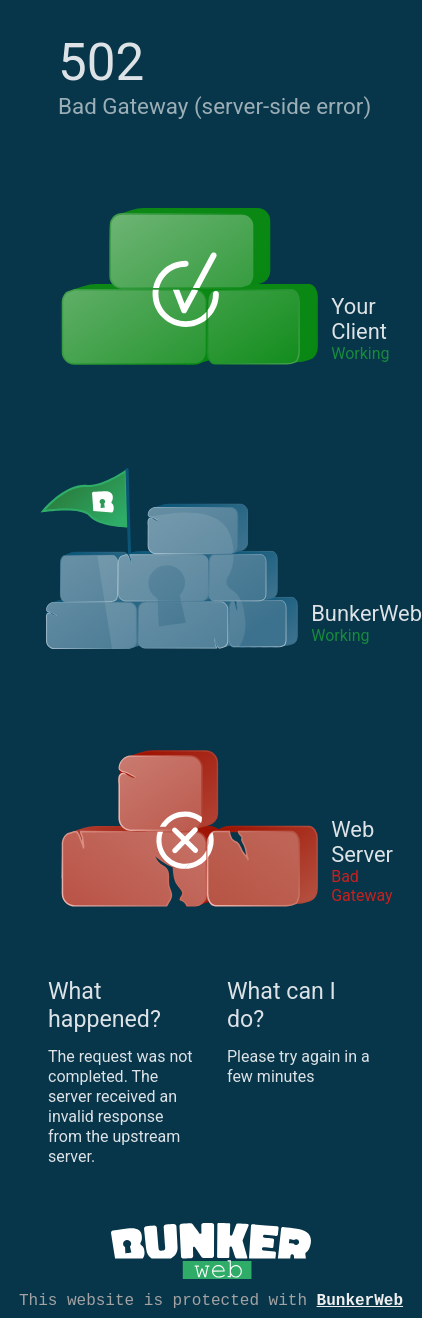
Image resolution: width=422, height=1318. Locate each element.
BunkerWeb (360, 1299)
